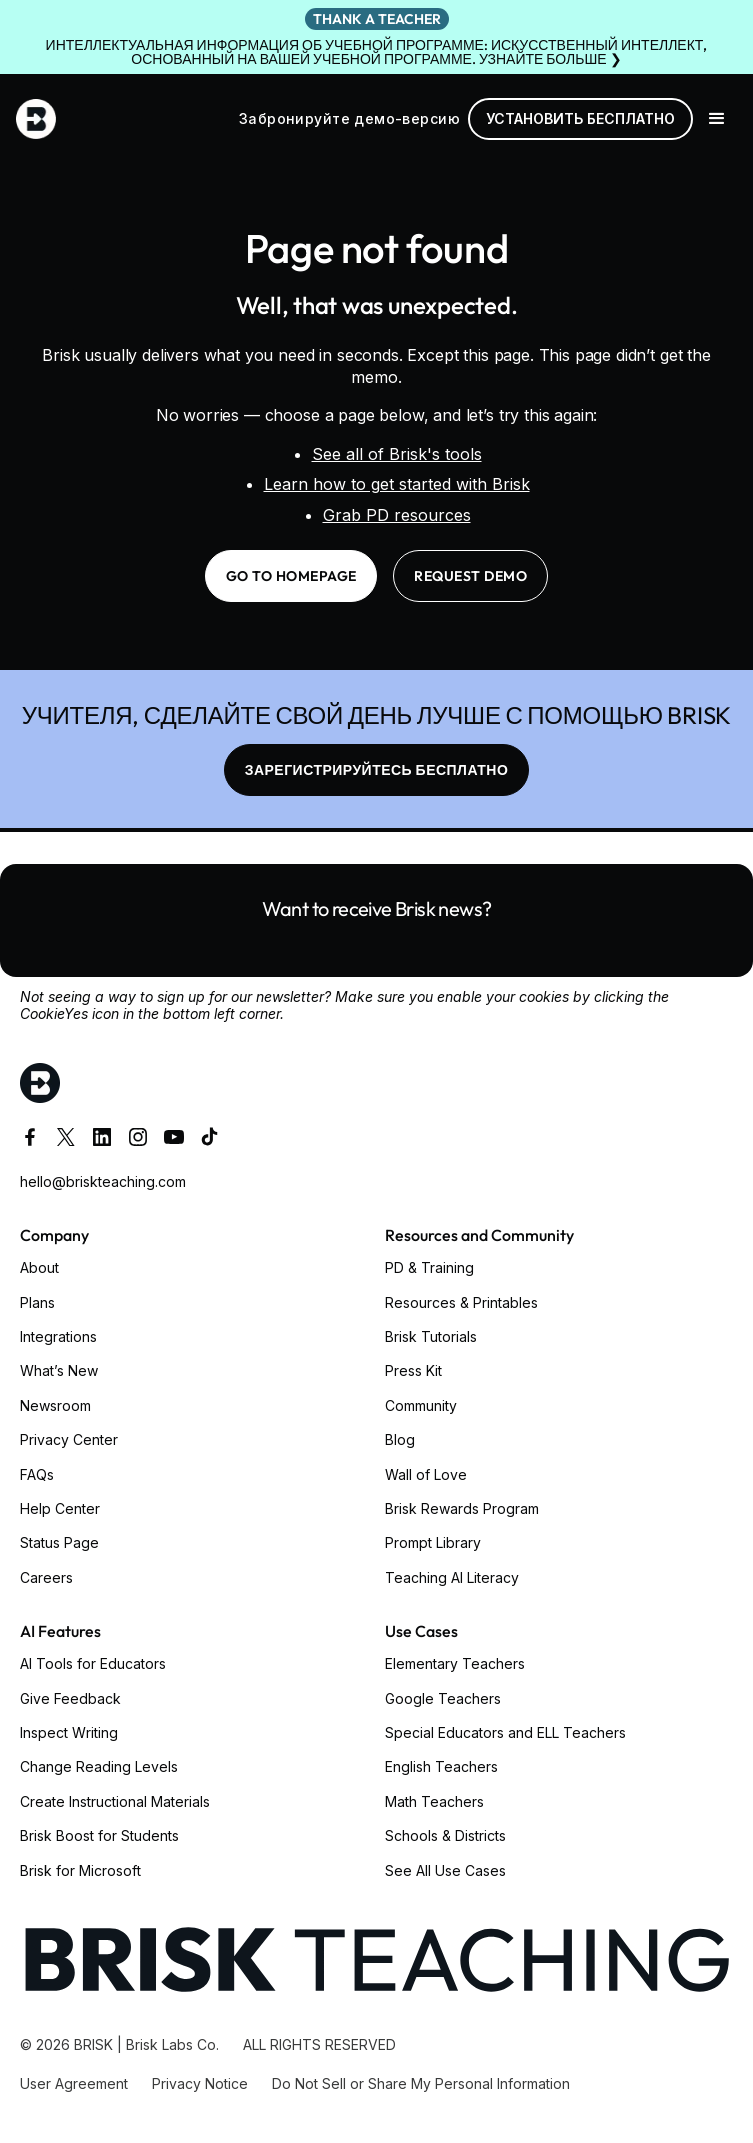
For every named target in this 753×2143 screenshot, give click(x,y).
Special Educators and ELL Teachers (505, 1732)
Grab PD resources (397, 515)
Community (421, 1405)
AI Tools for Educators (93, 1663)
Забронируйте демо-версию (349, 118)
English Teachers (441, 1766)
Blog (400, 1439)
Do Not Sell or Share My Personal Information (421, 2083)
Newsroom (55, 1405)
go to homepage (291, 576)
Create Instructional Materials (115, 1801)
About (39, 1267)
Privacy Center (69, 1439)
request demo (470, 576)
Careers (46, 1577)
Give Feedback (70, 1698)
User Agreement (74, 2083)
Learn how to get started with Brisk (397, 484)
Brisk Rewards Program (462, 1508)
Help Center (60, 1508)
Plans (37, 1302)
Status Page (59, 1542)
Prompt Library (433, 1542)
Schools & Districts (445, 1835)
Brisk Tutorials (431, 1336)
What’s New (59, 1370)
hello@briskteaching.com (103, 1181)
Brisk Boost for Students (99, 1835)
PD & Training (429, 1267)
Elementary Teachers (455, 1663)
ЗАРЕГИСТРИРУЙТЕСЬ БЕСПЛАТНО (377, 770)
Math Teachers (434, 1801)
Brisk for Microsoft (80, 1870)
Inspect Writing (69, 1732)
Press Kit (413, 1370)
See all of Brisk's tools (397, 454)
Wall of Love (426, 1474)
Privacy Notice (200, 2083)
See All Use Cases (445, 1870)
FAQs (37, 1474)
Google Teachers (443, 1698)
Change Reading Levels (99, 1766)
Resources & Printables (461, 1302)
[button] (717, 119)
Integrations (58, 1336)
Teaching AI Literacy (452, 1577)
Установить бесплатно (580, 118)
